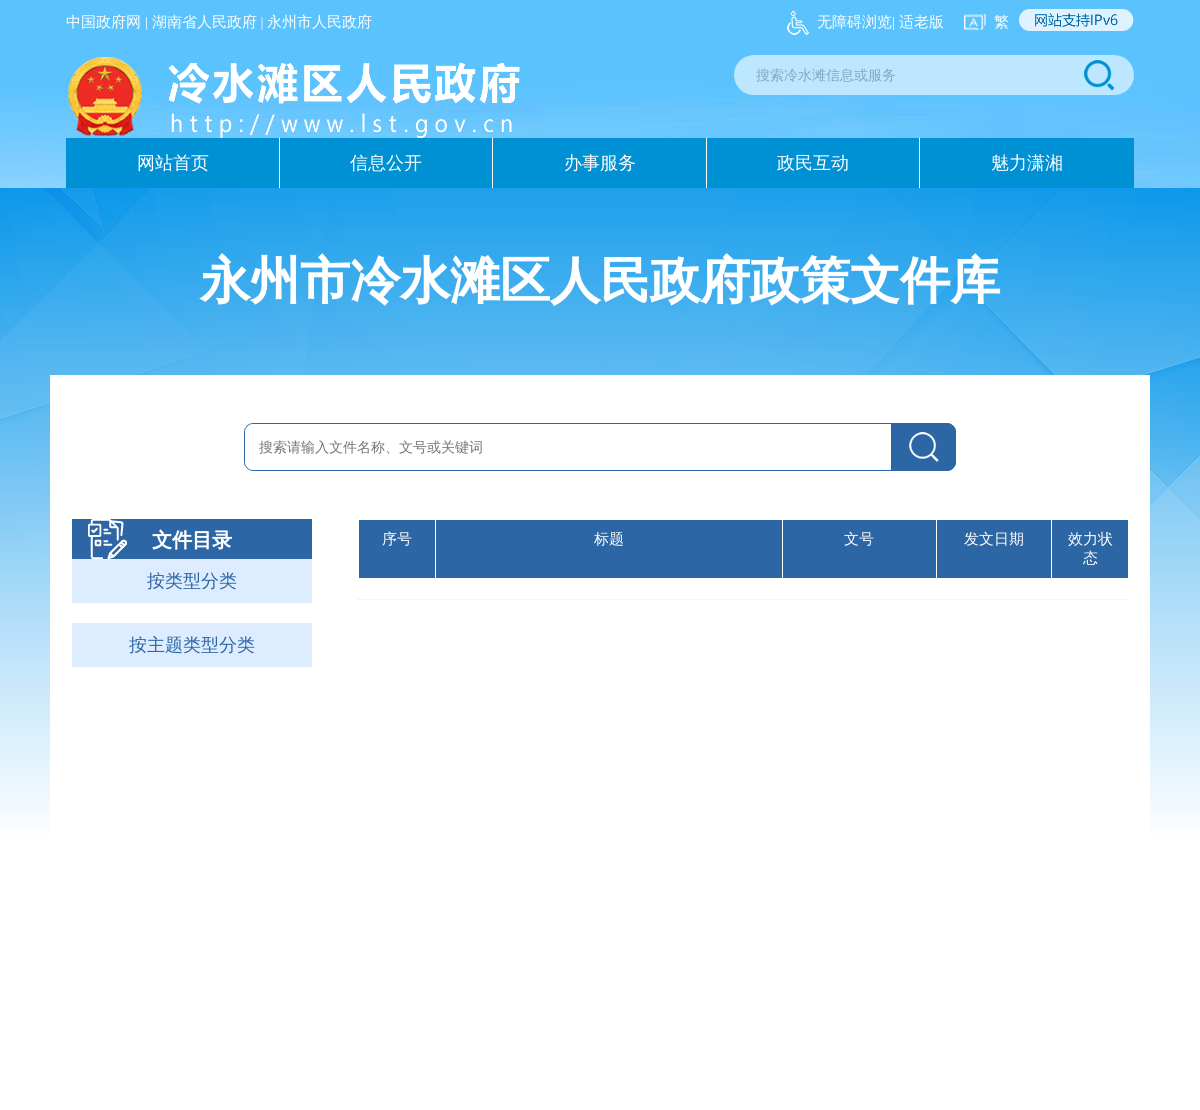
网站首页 (173, 163)
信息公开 (386, 163)
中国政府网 (103, 22)
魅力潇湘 (1027, 163)
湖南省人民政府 (204, 22)
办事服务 (600, 163)
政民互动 (813, 163)
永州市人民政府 (319, 22)
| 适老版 (918, 22)
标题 (609, 539)
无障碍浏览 (854, 22)
